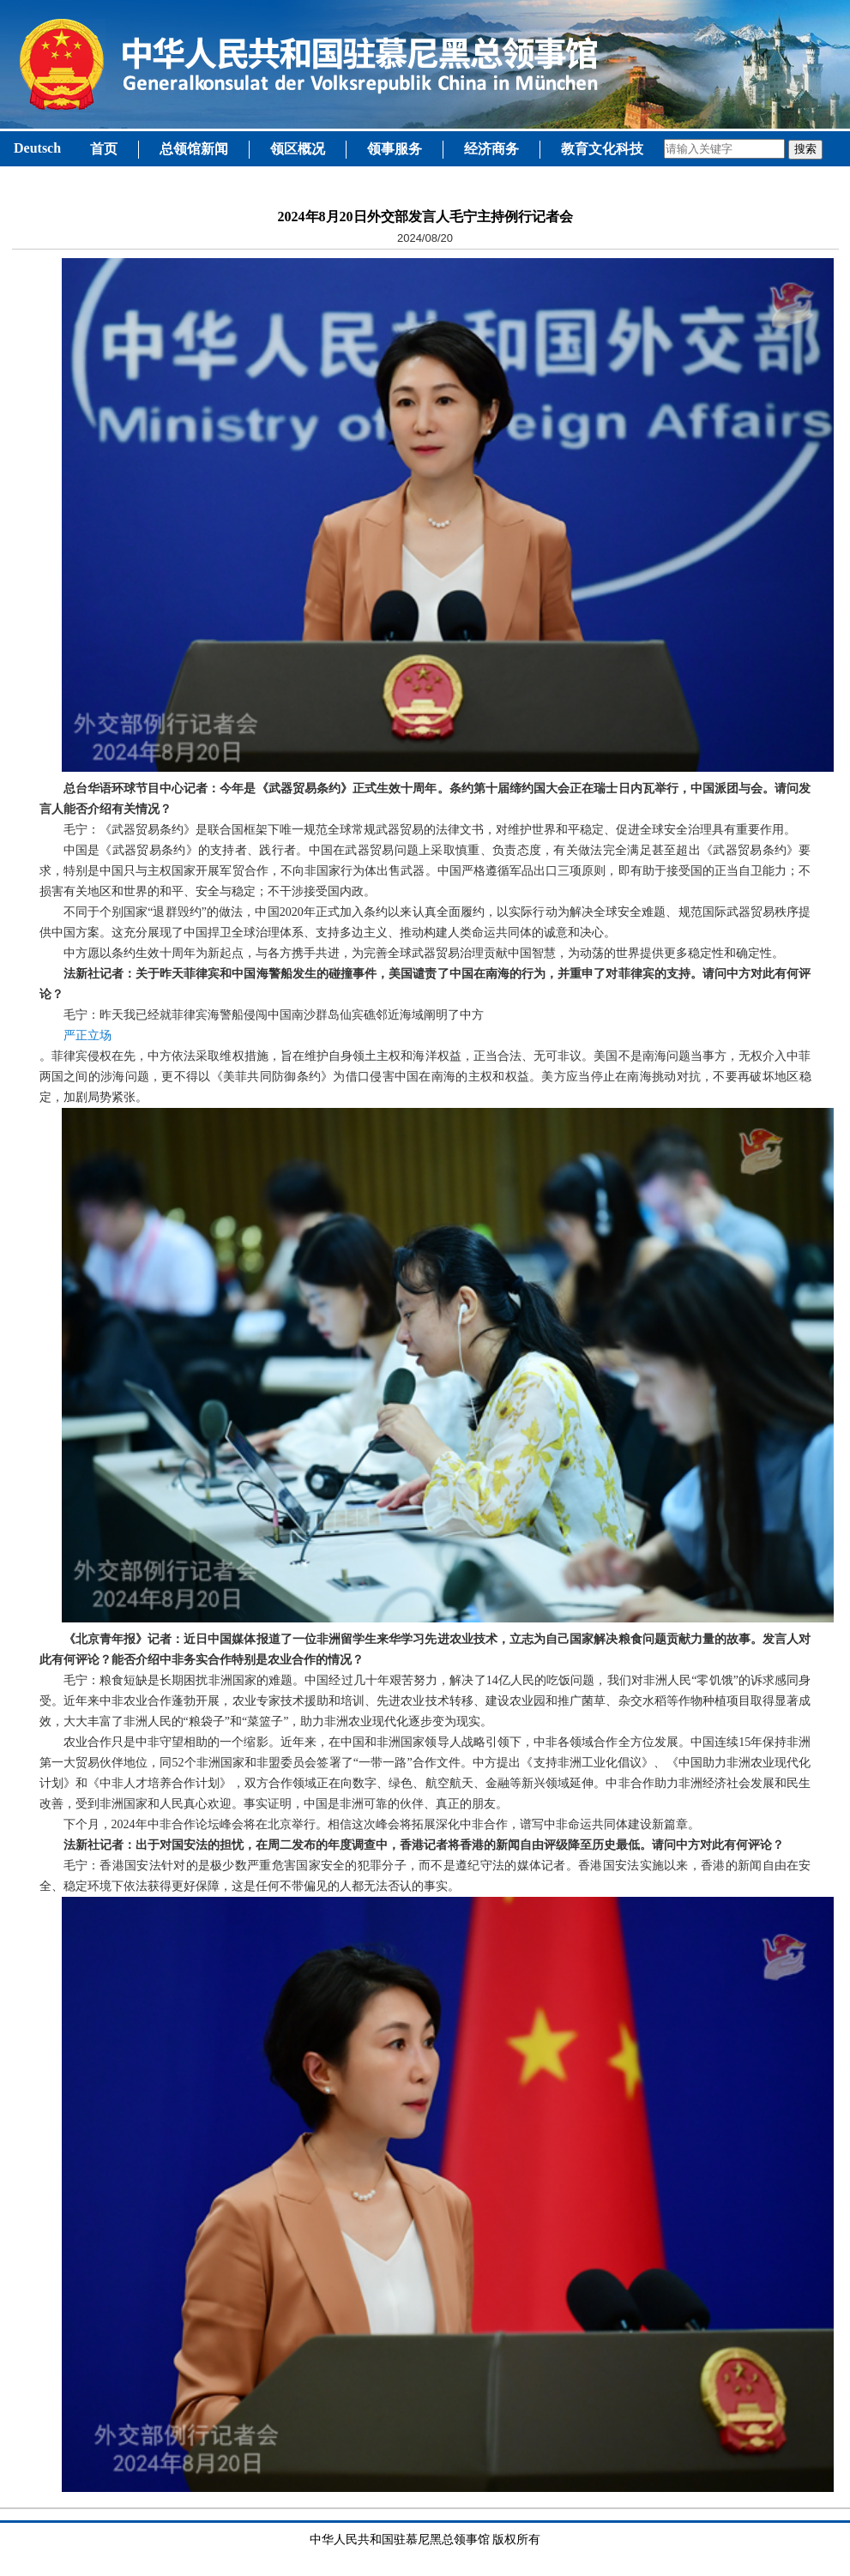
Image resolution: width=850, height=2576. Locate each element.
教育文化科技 (602, 148)
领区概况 (297, 148)
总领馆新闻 (194, 148)
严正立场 (87, 1035)
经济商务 (491, 148)
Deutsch (37, 148)
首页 (104, 148)
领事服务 (394, 148)
